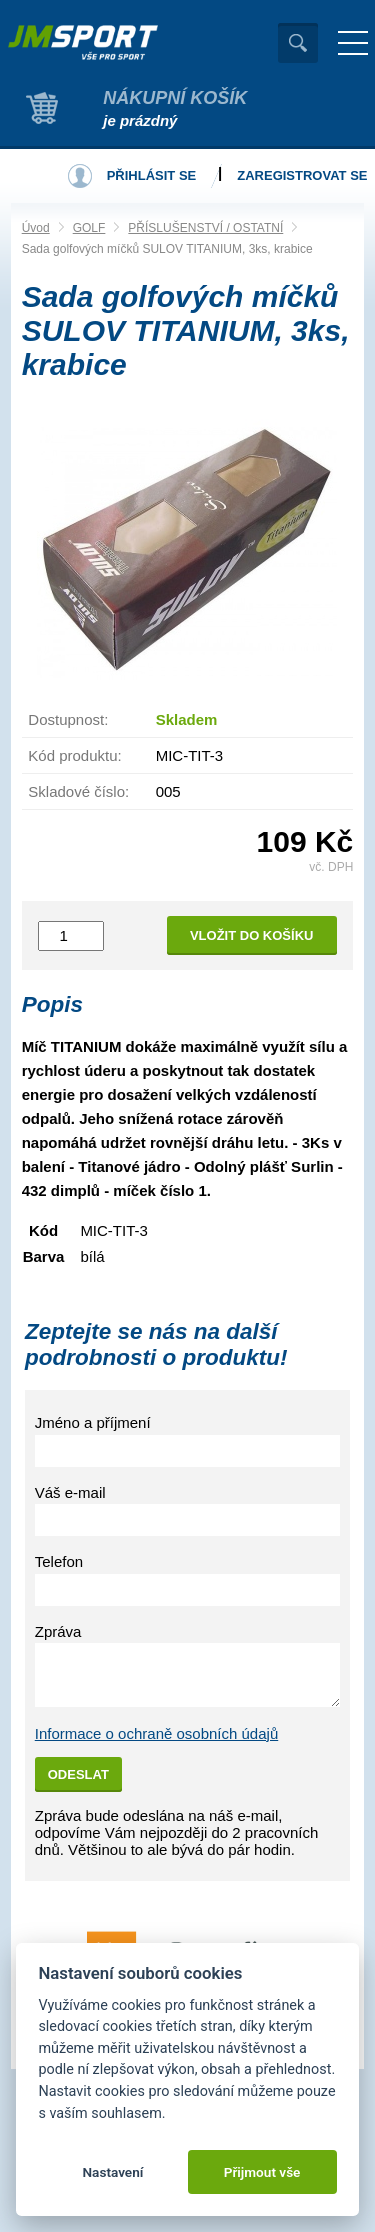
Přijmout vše (262, 2172)
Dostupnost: (68, 719)
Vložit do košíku (252, 935)
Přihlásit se (152, 175)
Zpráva (58, 1631)
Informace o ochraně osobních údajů (157, 1733)
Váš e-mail (70, 1492)
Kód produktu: (74, 755)
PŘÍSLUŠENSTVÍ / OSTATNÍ (205, 228)
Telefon (59, 1561)
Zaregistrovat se (302, 175)
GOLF (89, 228)
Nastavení (112, 2172)
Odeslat (78, 1774)
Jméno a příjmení (93, 1422)
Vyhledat (298, 43)
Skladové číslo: (78, 791)
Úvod (36, 228)
